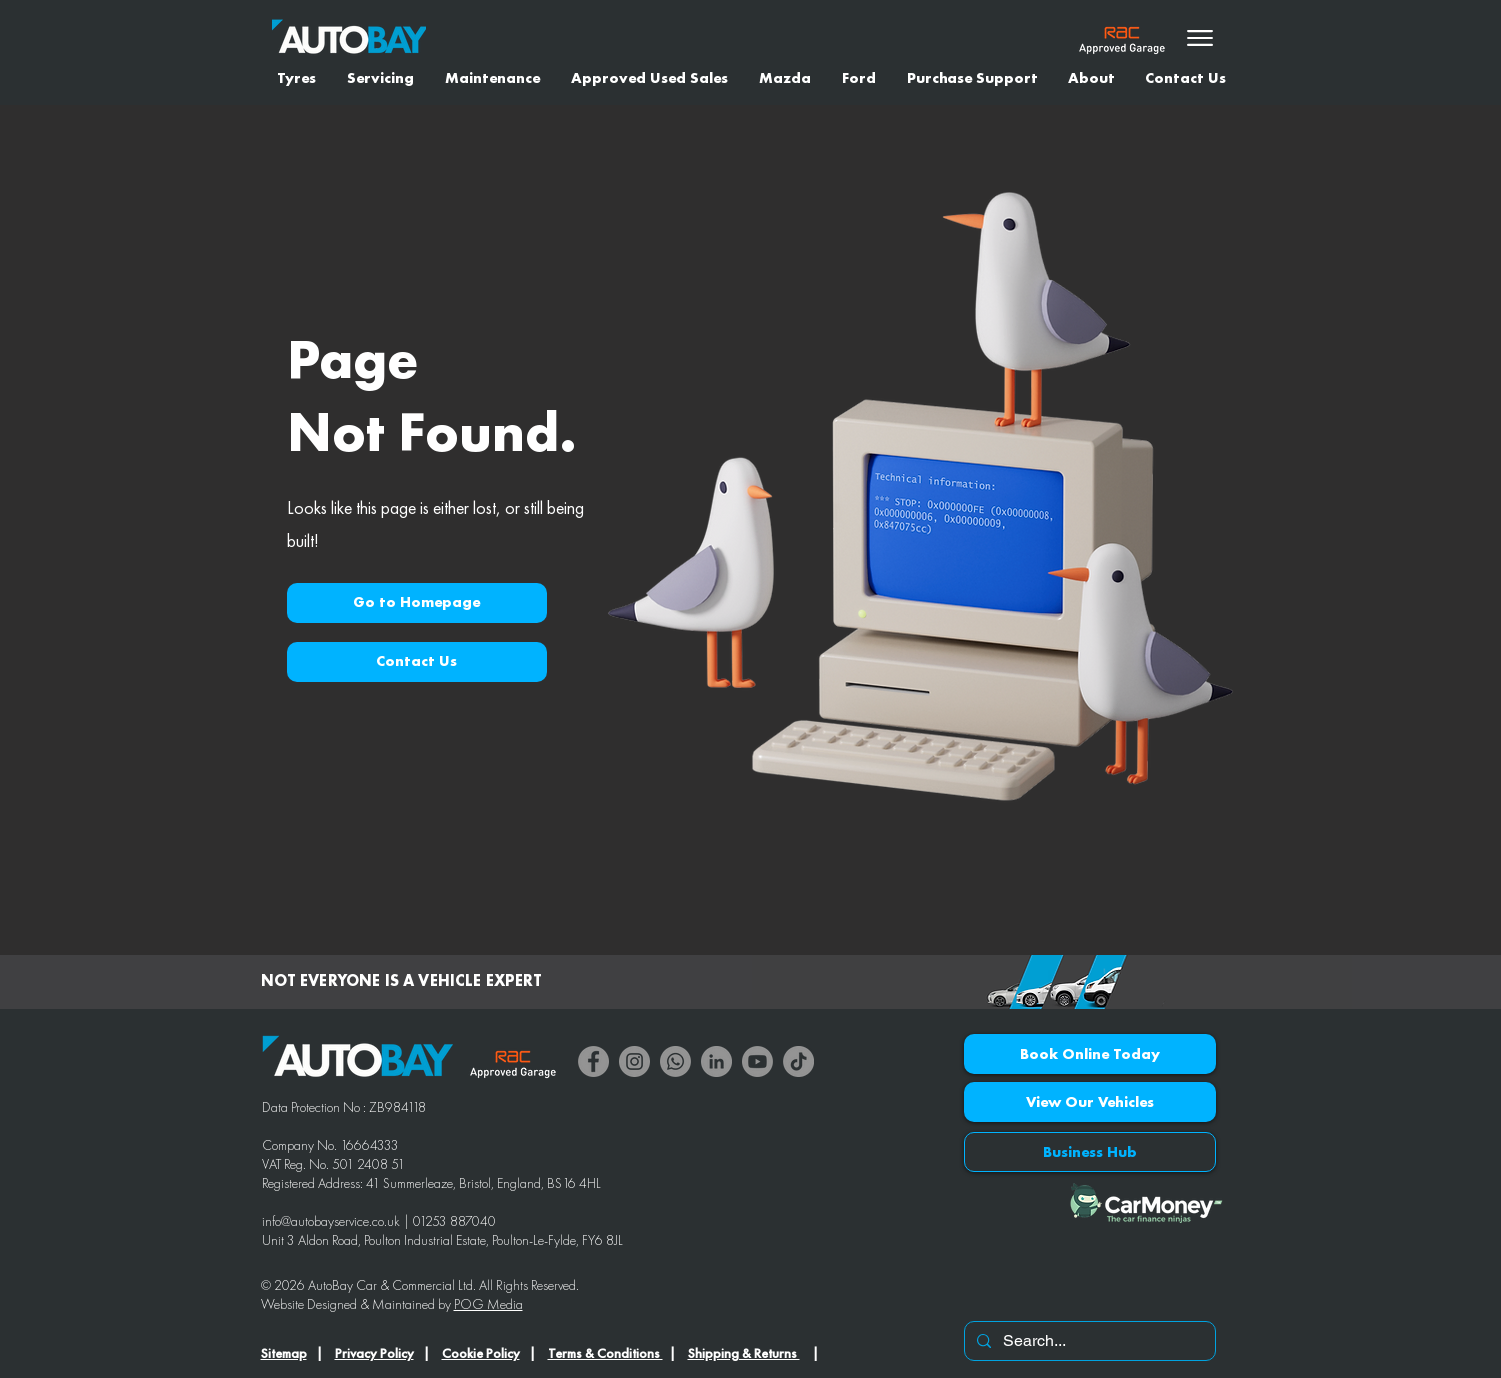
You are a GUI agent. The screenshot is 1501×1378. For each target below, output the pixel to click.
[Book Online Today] (1090, 1054)
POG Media (488, 1304)
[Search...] (1088, 1341)
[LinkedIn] (716, 1061)
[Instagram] (634, 1061)
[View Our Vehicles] (1090, 1102)
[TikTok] (798, 1061)
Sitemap (284, 1353)
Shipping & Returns (744, 1353)
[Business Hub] (1090, 1152)
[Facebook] (593, 1061)
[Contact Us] (417, 662)
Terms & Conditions (605, 1353)
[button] (417, 603)
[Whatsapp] (675, 1061)
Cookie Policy (481, 1353)
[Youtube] (757, 1061)
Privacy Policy (374, 1353)
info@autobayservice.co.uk (331, 1221)
